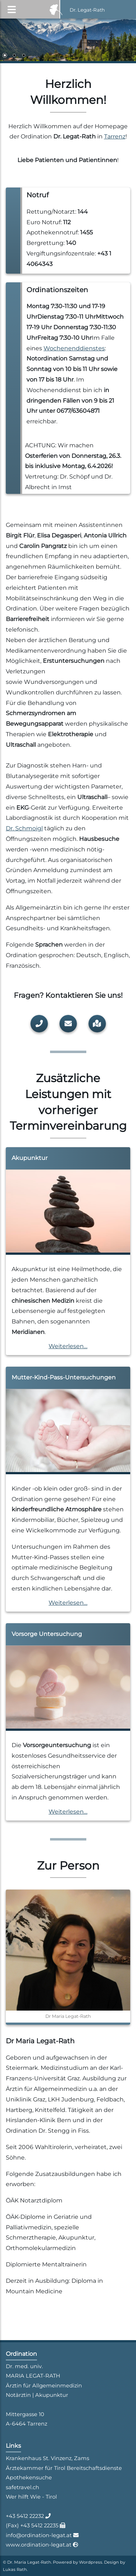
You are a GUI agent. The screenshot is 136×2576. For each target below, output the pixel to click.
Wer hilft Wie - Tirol (31, 2497)
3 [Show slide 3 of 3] (24, 56)
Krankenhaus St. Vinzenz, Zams (47, 2458)
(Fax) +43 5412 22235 (33, 2525)
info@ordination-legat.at (39, 2535)
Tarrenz (114, 136)
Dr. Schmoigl (24, 828)
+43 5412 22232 (25, 2516)
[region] (68, 41)
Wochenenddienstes (74, 348)
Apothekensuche (29, 2477)
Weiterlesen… (68, 1346)
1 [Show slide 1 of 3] (5, 56)
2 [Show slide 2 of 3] (14, 56)
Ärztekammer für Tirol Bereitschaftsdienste (64, 2468)
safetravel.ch (22, 2487)
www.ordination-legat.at (39, 2544)
